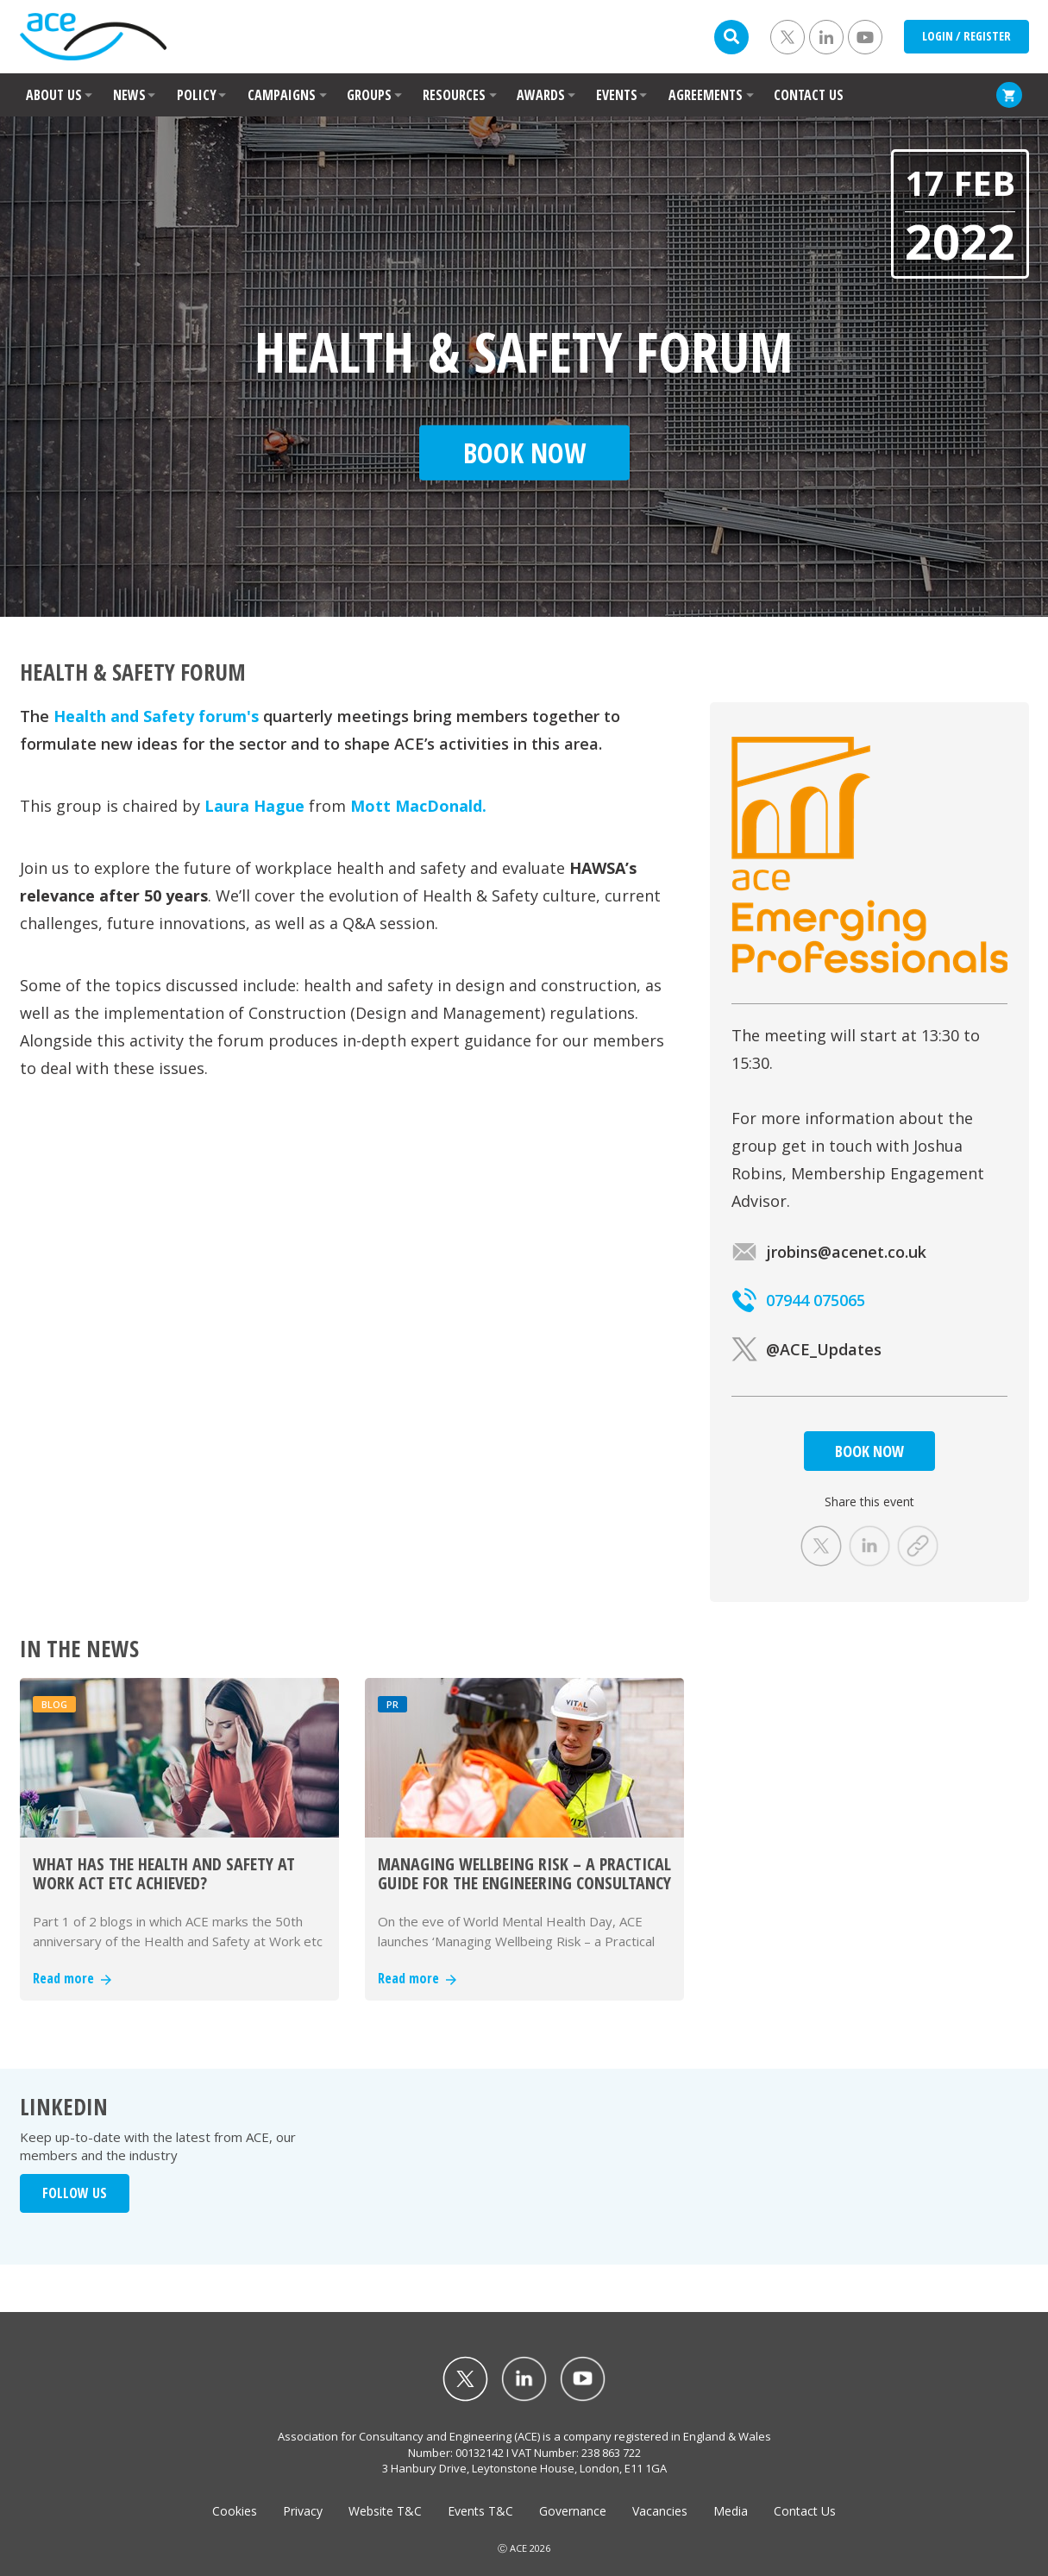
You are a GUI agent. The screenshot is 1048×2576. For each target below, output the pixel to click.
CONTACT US (809, 94)
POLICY (197, 94)
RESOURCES (454, 94)
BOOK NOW (869, 1451)
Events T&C (480, 2511)
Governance (572, 2511)
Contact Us (805, 2511)
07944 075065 (798, 1300)
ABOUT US (54, 94)
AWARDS (541, 94)
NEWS (129, 94)
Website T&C (385, 2511)
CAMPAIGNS (282, 94)
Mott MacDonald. (418, 805)
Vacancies (659, 2511)
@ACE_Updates (806, 1349)
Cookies (234, 2511)
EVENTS (616, 94)
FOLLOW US (74, 2192)
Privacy (303, 2511)
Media (730, 2511)
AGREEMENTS (705, 94)
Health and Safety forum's (156, 716)
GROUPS (369, 94)
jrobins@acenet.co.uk (828, 1251)
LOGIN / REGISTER (966, 36)
